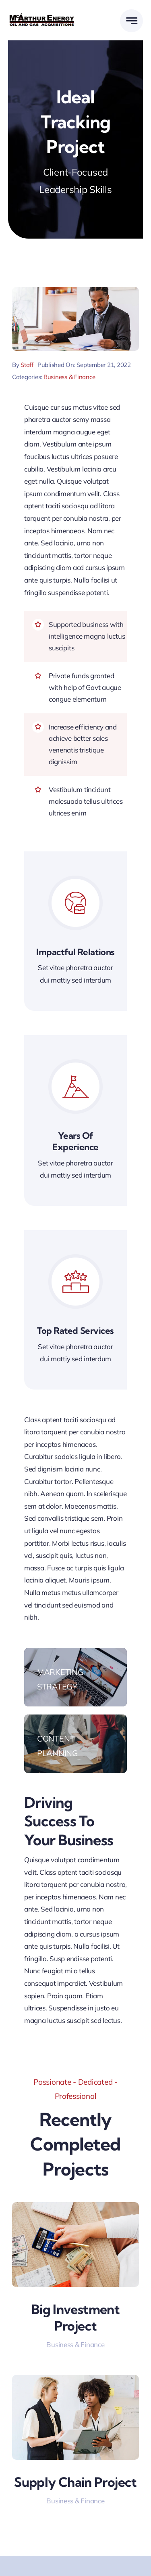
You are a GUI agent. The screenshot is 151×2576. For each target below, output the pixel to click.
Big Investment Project (75, 2317)
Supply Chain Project (75, 2482)
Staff (27, 365)
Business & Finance (69, 377)
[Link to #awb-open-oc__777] (131, 20)
